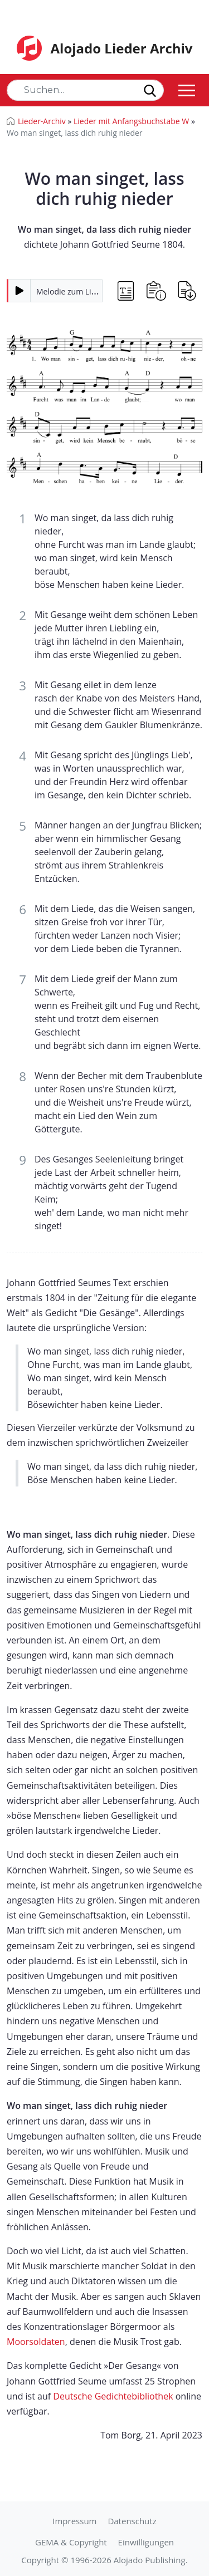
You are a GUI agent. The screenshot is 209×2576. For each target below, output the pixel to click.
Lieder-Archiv (42, 121)
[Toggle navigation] (186, 90)
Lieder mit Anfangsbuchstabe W (131, 121)
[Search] (85, 90)
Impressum (74, 2520)
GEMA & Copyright (71, 2542)
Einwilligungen (146, 2542)
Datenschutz (132, 2520)
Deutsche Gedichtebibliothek (113, 2396)
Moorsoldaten (36, 2341)
